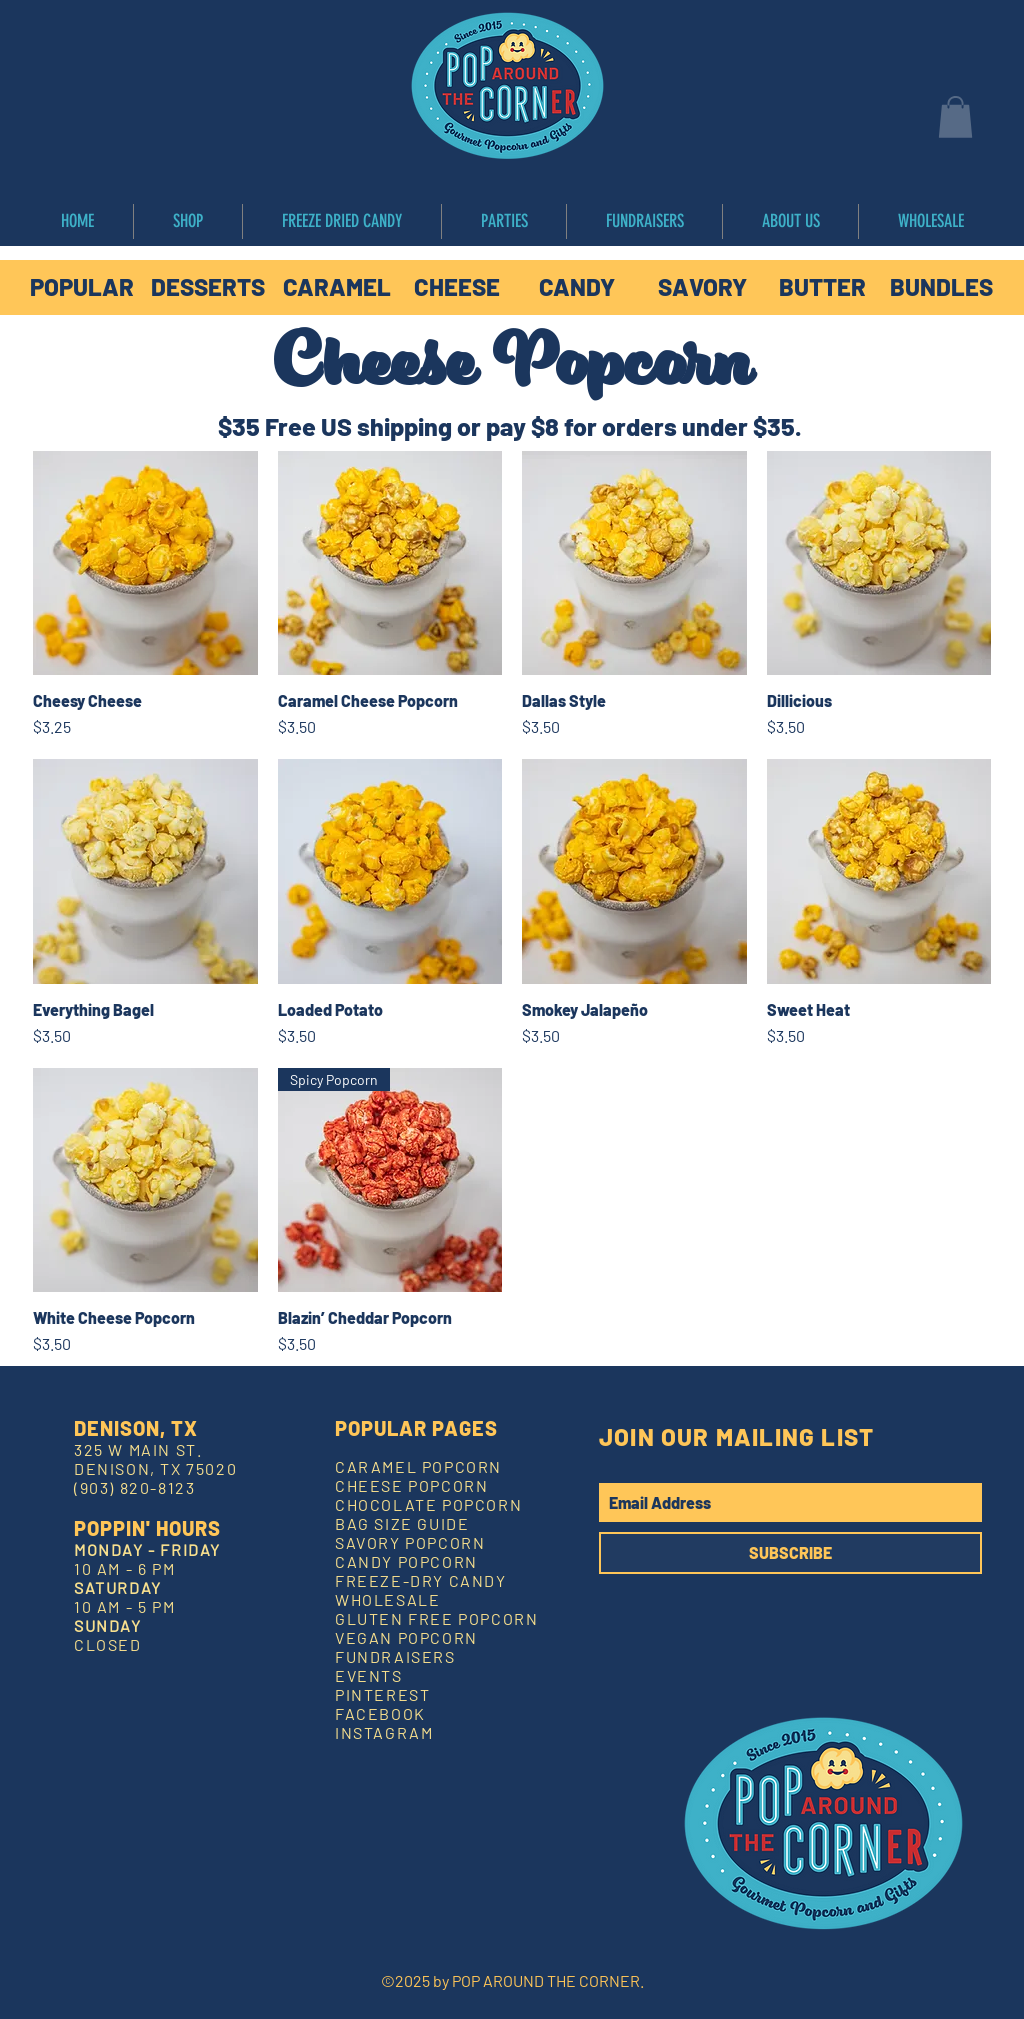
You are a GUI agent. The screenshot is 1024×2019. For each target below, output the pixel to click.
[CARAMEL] (337, 287)
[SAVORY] (702, 287)
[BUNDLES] (941, 287)
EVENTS (369, 1675)
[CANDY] (577, 287)
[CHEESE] (457, 287)
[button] (955, 117)
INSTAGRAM (384, 1732)
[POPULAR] (82, 287)
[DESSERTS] (208, 287)
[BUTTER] (822, 287)
